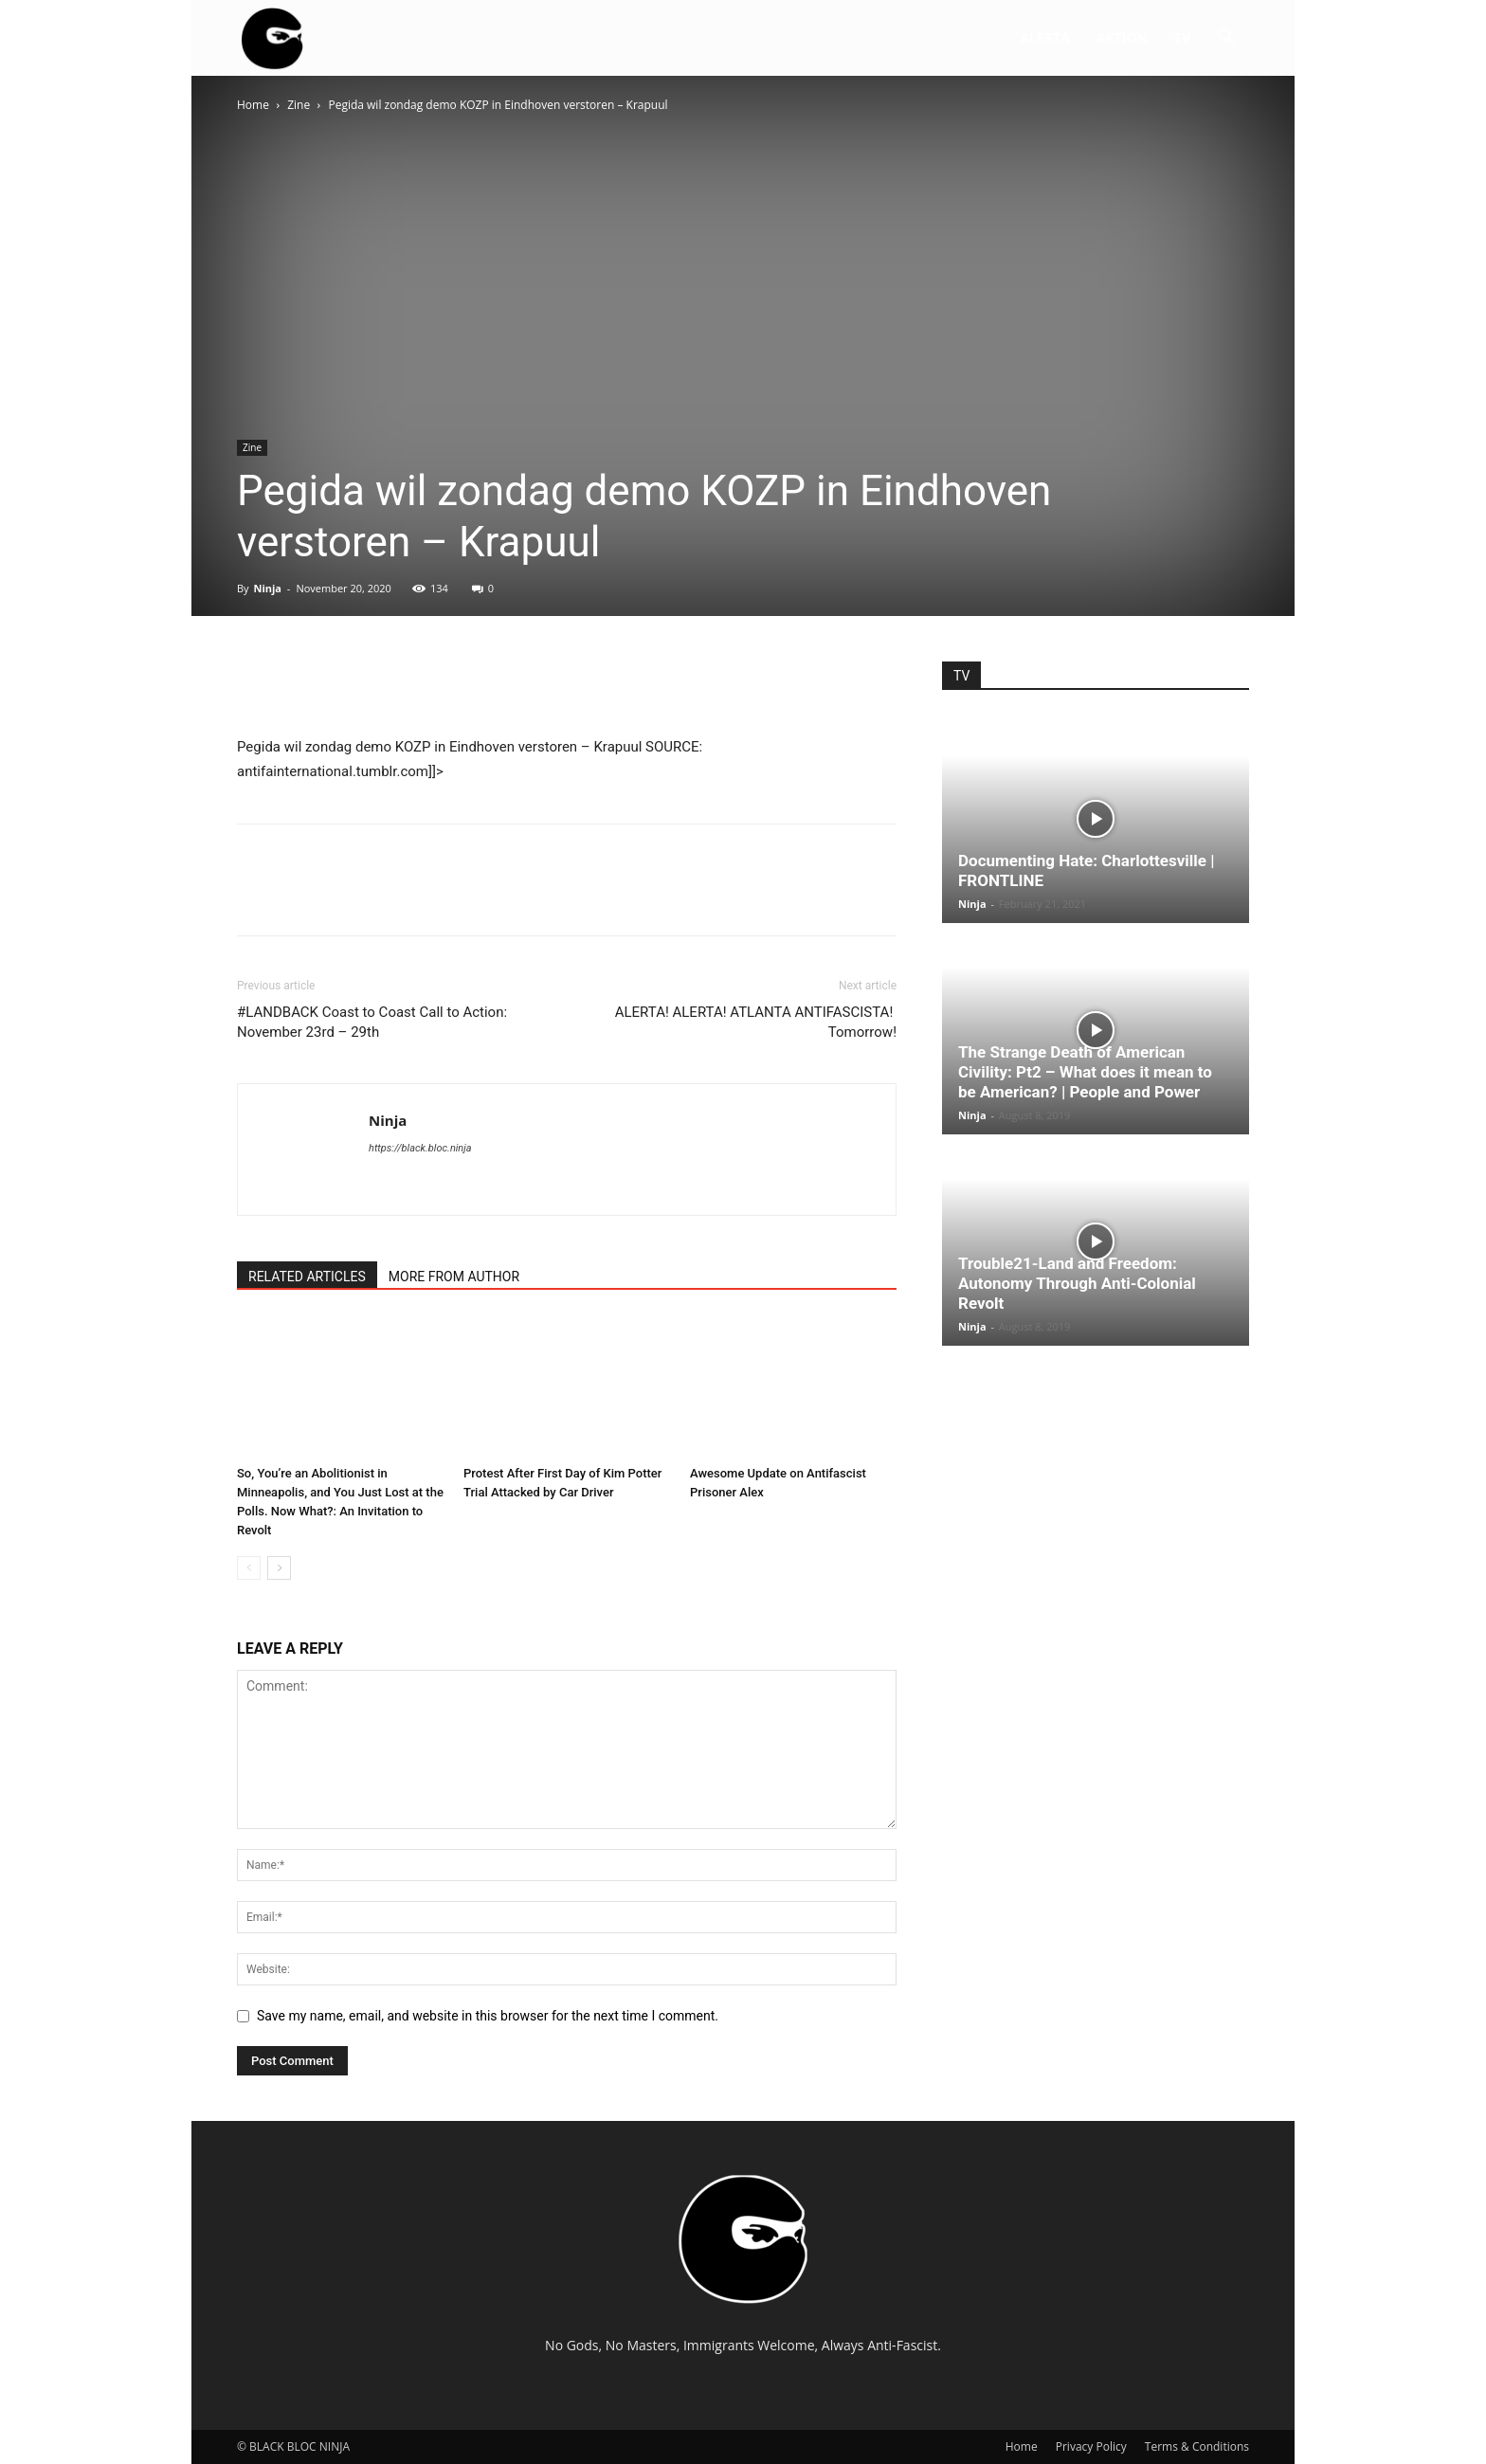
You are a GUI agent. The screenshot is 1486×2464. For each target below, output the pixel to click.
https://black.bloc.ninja (420, 1148)
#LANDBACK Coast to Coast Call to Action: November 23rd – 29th (372, 1022)
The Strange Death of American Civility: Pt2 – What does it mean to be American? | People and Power (1085, 1071)
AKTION (1122, 37)
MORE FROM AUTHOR (454, 1276)
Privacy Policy (1091, 2446)
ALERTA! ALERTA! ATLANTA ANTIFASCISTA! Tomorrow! (756, 1022)
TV (1182, 37)
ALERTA (1044, 37)
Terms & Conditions (1197, 2446)
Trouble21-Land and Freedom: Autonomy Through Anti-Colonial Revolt (1077, 1283)
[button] (1226, 39)
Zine (298, 105)
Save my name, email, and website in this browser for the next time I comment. (487, 2015)
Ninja (267, 588)
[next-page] (279, 1568)
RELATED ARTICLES (307, 1276)
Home (253, 105)
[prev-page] (249, 1568)
